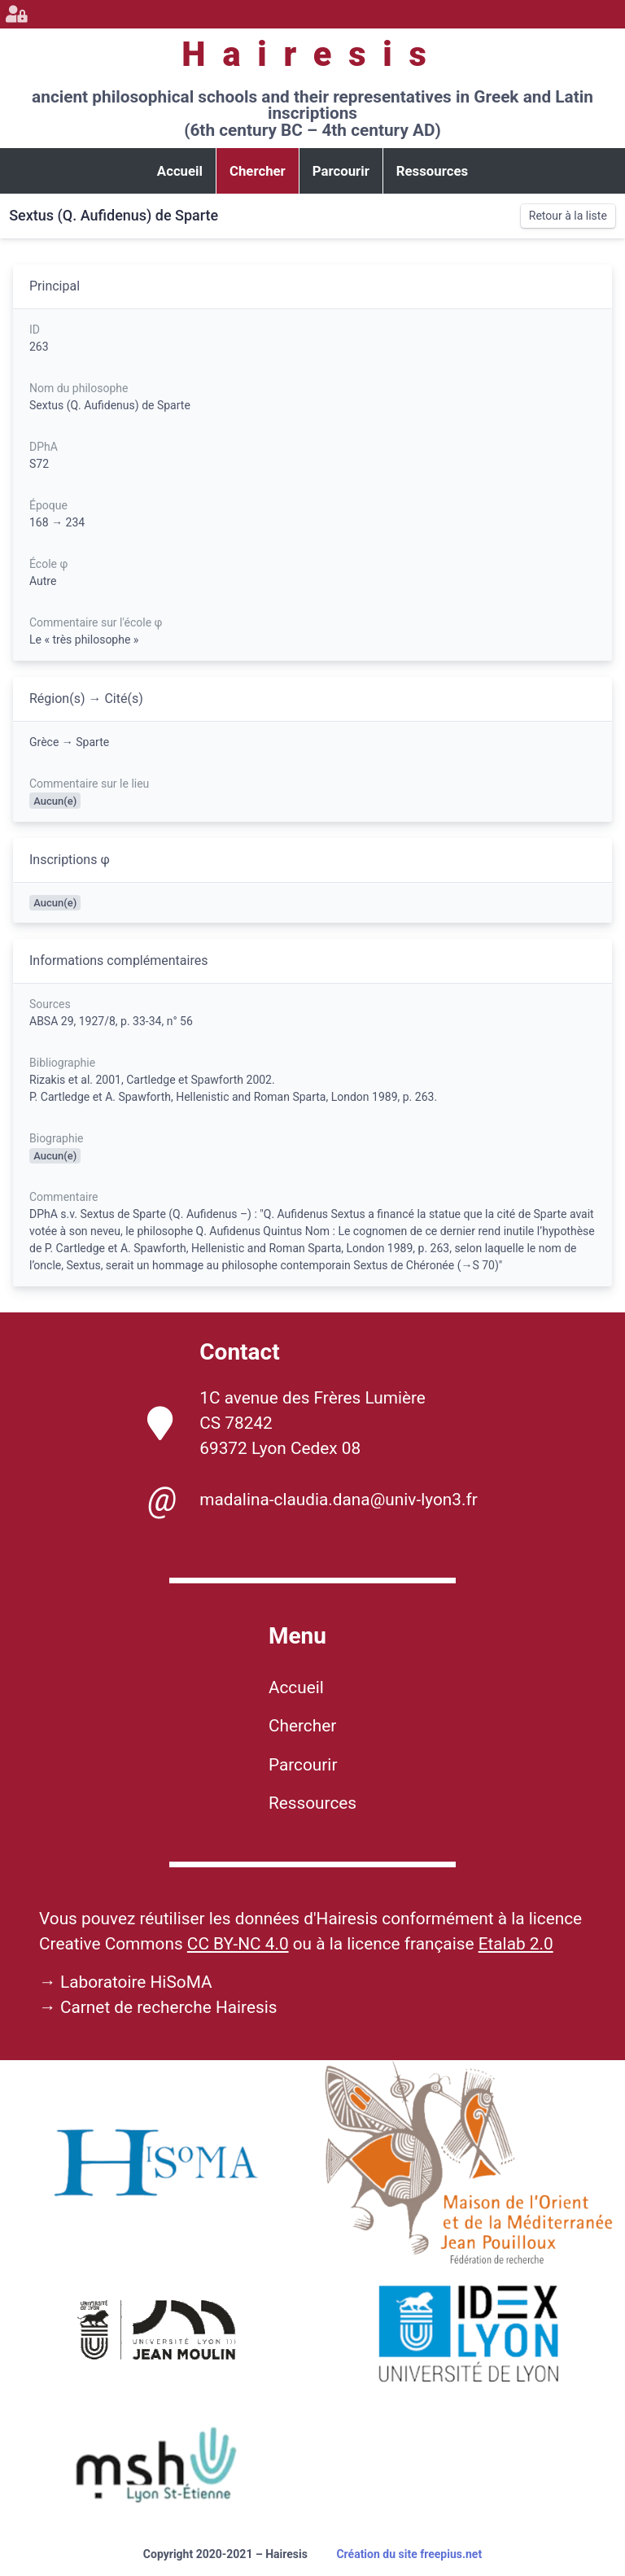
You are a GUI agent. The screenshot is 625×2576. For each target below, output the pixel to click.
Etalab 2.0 (516, 1944)
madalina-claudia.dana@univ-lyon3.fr (312, 1499)
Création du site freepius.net (409, 2554)
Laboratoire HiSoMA (136, 1982)
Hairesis (312, 54)
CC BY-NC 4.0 (238, 1944)
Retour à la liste (568, 215)
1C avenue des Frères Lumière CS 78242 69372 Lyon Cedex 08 (286, 1423)
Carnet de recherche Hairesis (169, 2007)
